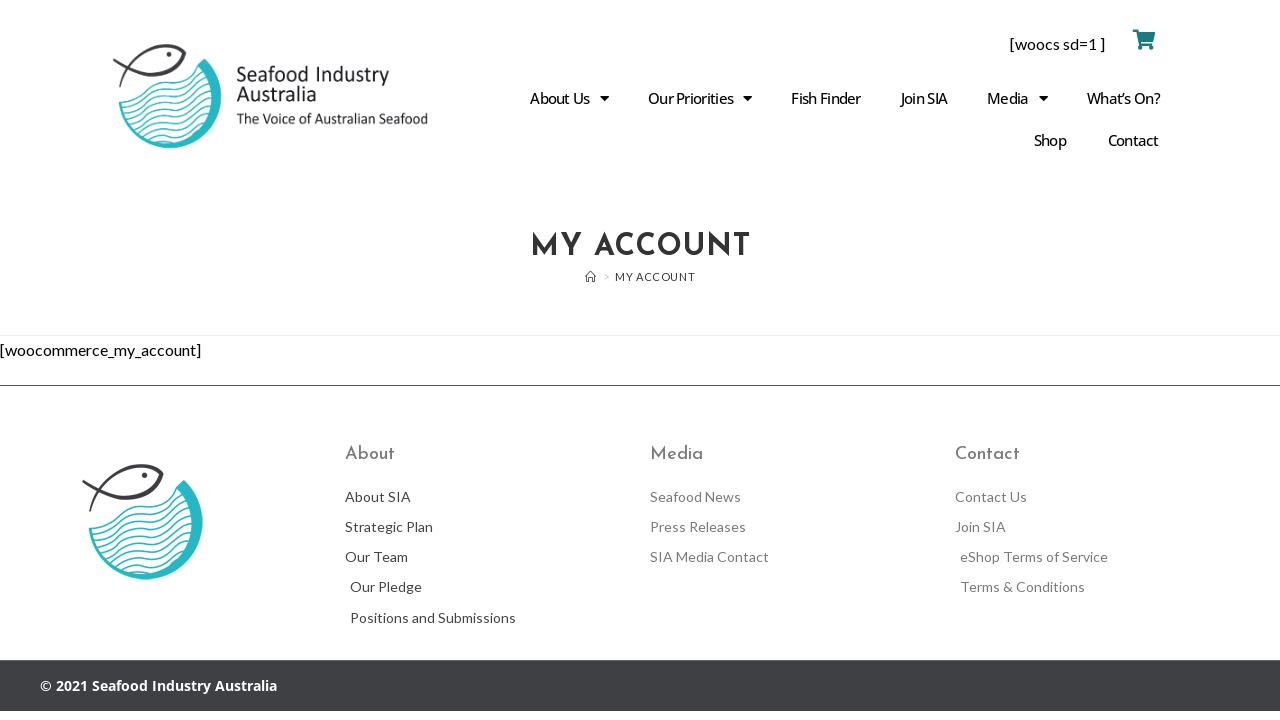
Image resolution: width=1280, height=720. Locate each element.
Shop (1050, 140)
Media (1017, 98)
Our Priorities (700, 98)
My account (655, 276)
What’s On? (1123, 98)
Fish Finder (825, 98)
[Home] (591, 276)
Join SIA (924, 98)
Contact (1133, 140)
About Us (569, 98)
